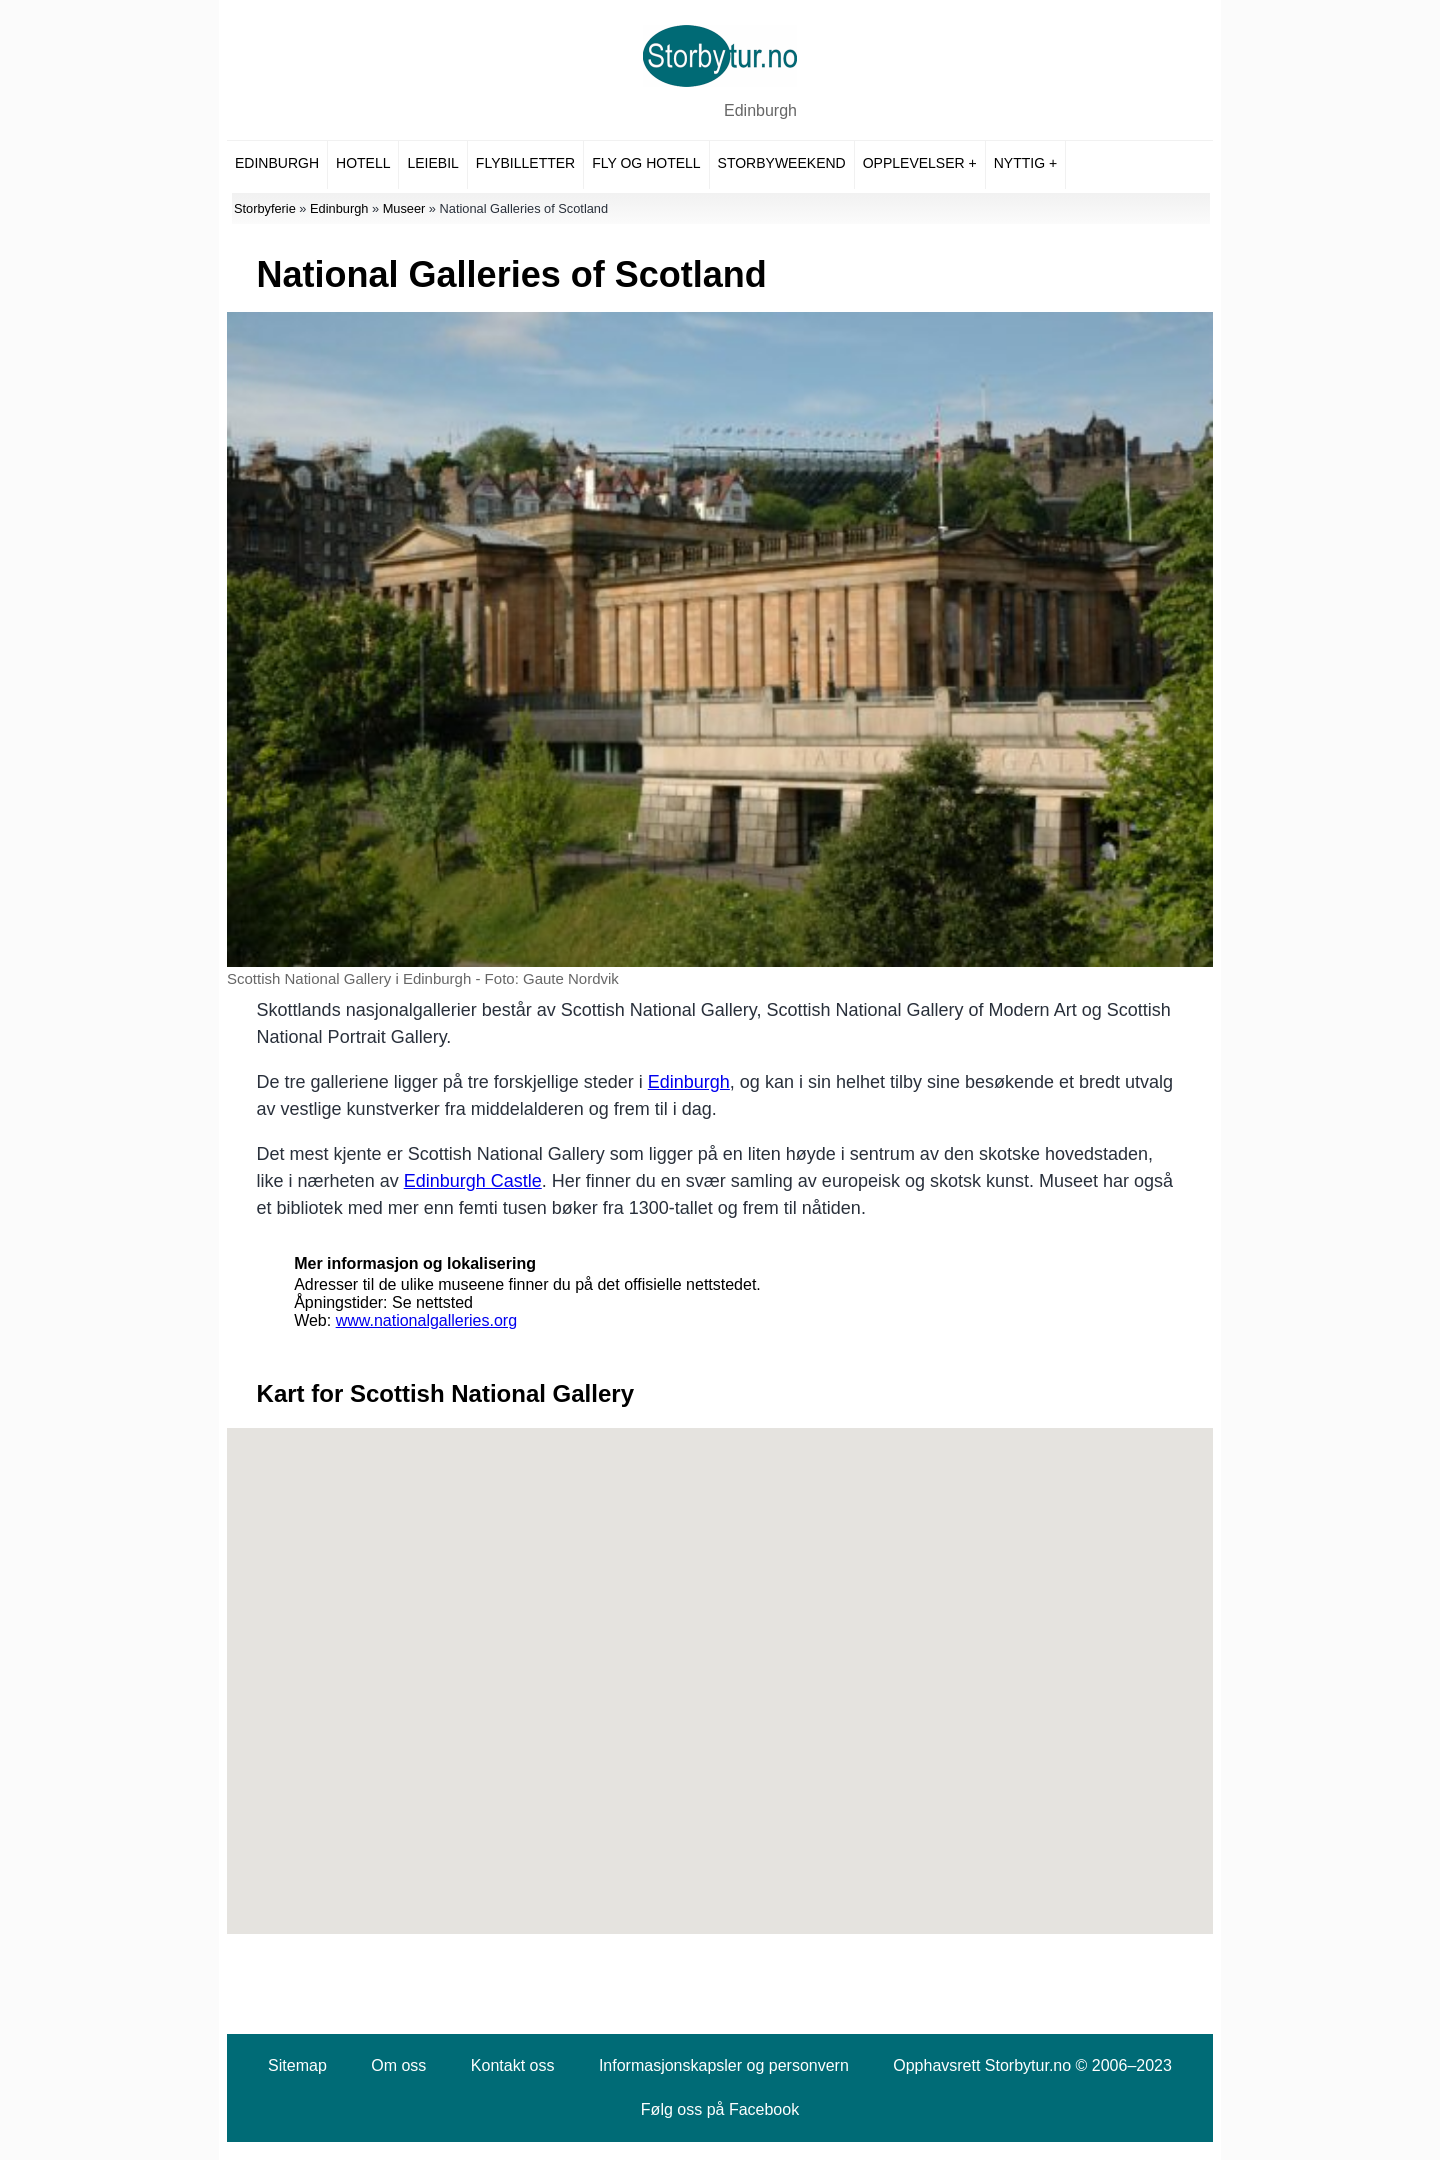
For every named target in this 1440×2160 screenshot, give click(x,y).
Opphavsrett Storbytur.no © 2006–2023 (1032, 2065)
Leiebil (432, 163)
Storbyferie (265, 208)
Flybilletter (525, 163)
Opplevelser (914, 163)
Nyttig (1019, 163)
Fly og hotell (646, 163)
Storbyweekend (782, 163)
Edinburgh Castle (473, 1181)
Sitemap (297, 2065)
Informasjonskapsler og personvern (724, 2065)
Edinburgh (760, 110)
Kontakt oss (513, 2065)
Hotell (363, 163)
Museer (404, 208)
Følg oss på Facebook (720, 2109)
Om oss (398, 2065)
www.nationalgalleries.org (426, 1320)
